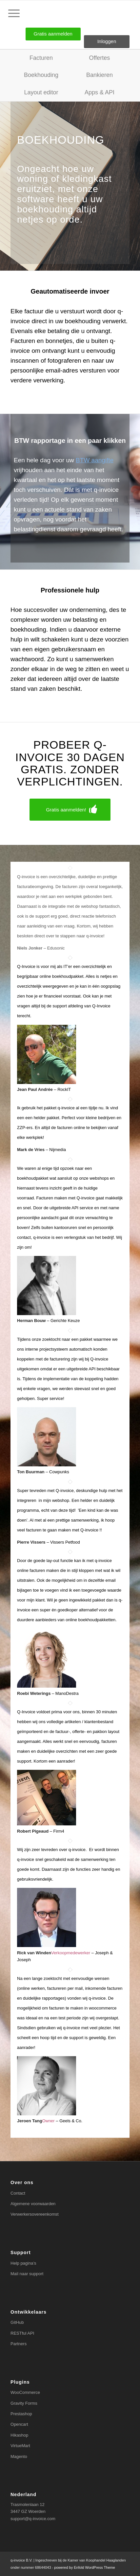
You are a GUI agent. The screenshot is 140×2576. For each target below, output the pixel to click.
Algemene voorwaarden (32, 2203)
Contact (17, 2193)
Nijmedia (57, 1149)
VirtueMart (20, 2445)
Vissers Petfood (65, 1542)
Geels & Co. (70, 2120)
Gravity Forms (23, 2403)
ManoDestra (67, 1693)
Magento (18, 2456)
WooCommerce (25, 2392)
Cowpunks (59, 1471)
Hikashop (19, 2435)
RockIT (64, 1089)
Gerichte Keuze (65, 1320)
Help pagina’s (23, 2263)
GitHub (17, 2322)
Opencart (19, 2424)
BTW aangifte (94, 460)
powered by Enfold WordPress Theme (84, 2567)
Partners (18, 2343)
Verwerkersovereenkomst (34, 2214)
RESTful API (22, 2333)
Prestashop (21, 2413)
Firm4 (58, 1831)
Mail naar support (26, 2273)
